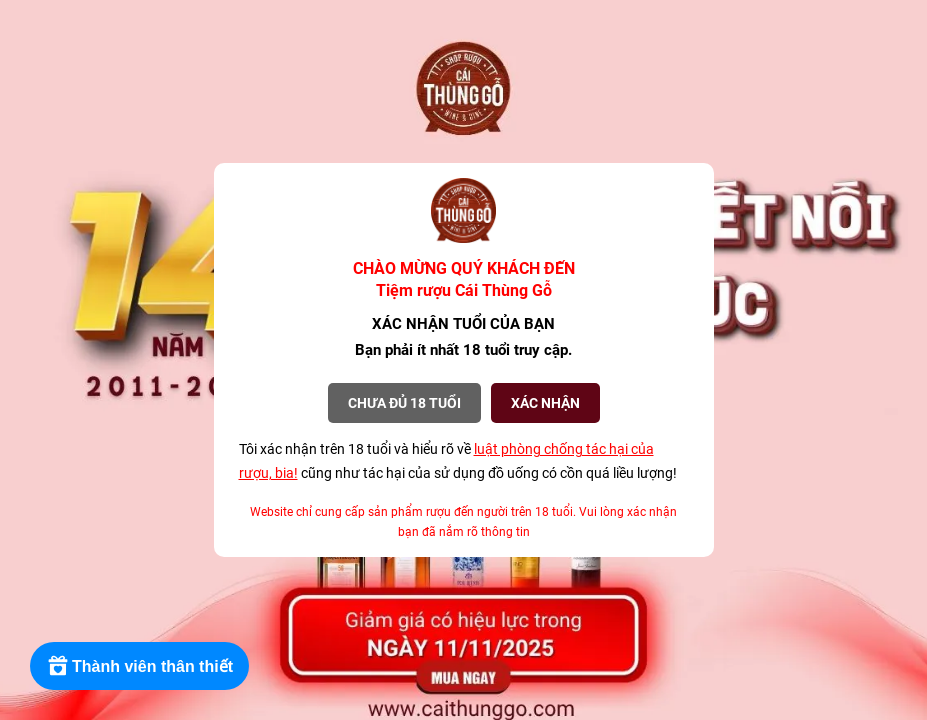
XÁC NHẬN (545, 403)
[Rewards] (139, 666)
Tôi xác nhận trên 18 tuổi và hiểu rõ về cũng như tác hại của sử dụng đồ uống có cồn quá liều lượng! (458, 461)
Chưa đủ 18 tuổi (404, 403)
